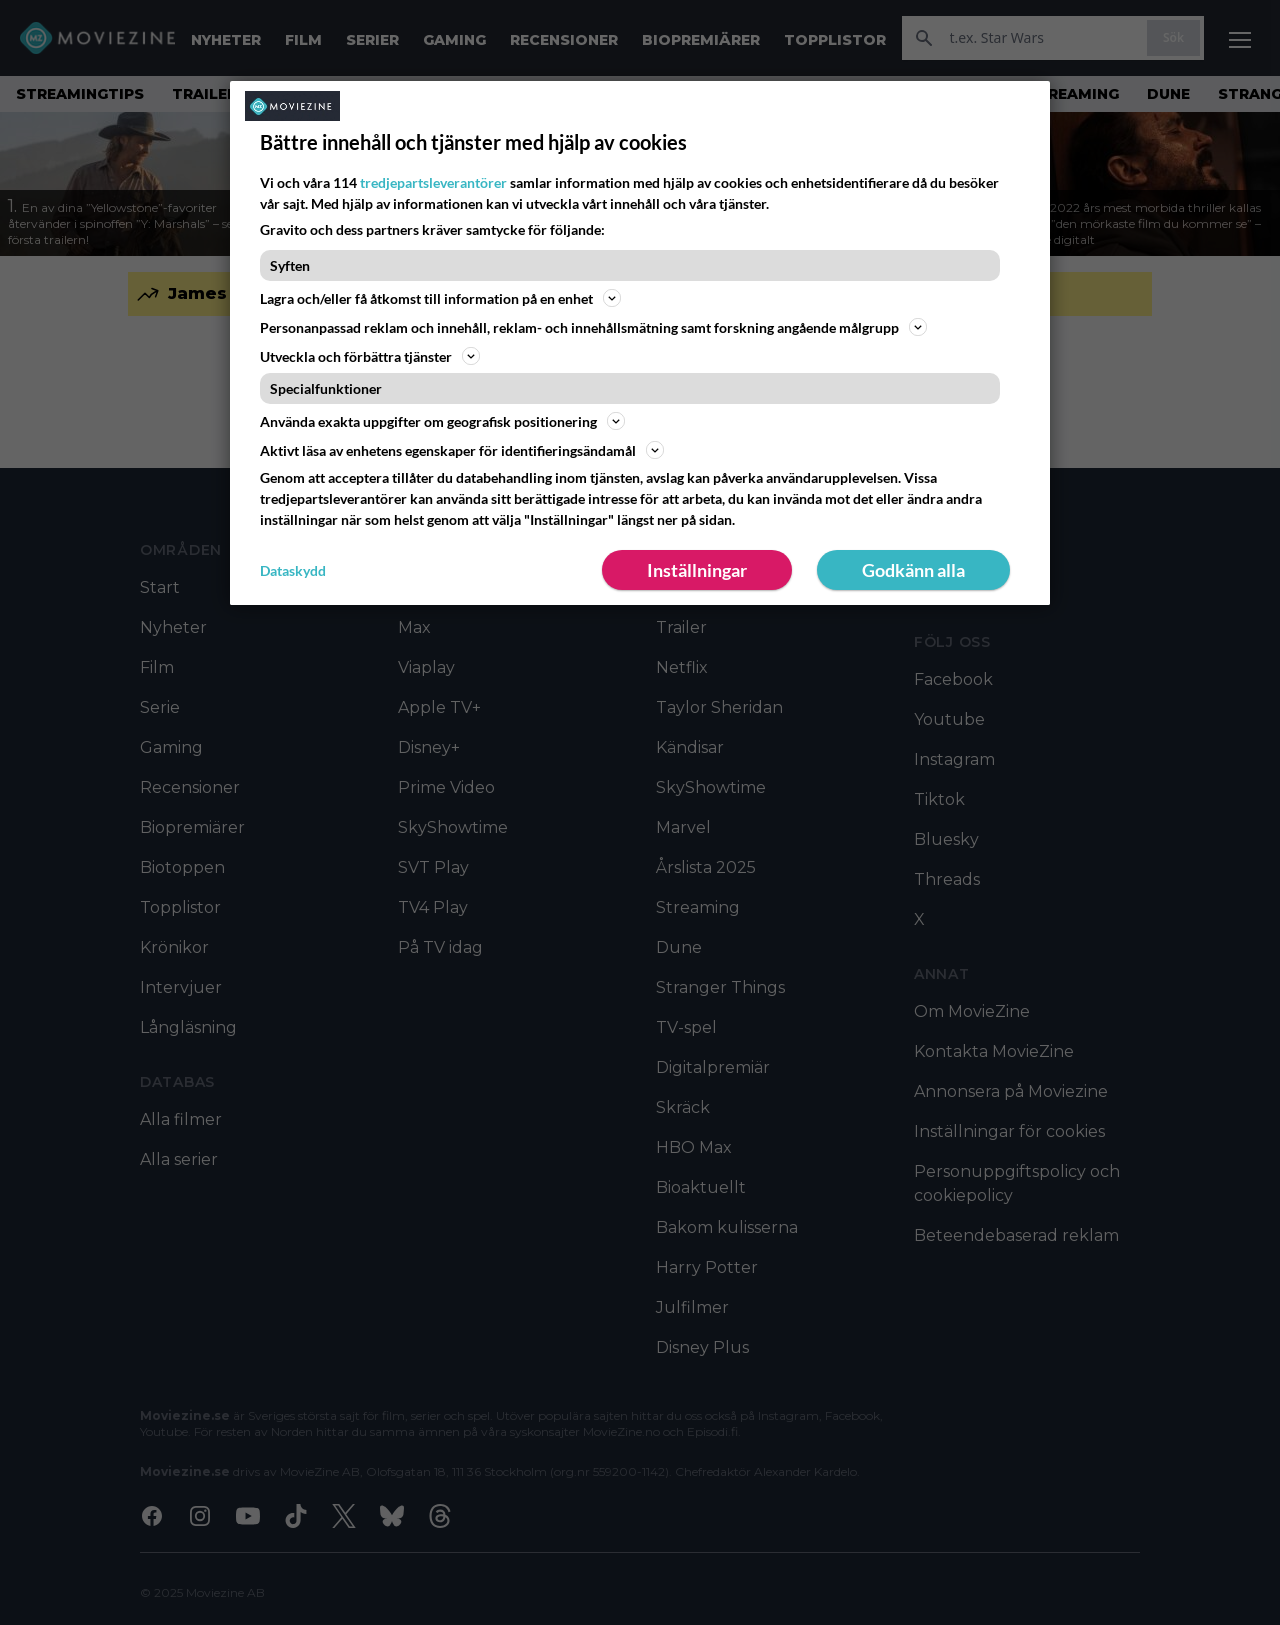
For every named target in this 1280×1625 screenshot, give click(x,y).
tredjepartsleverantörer (433, 182)
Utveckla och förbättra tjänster (370, 356)
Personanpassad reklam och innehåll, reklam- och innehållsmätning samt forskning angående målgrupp (593, 327)
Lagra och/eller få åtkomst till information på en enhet (440, 298)
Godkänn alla (913, 570)
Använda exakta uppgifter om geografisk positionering (442, 421)
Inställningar (697, 570)
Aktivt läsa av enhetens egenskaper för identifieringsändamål (462, 450)
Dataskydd (293, 570)
